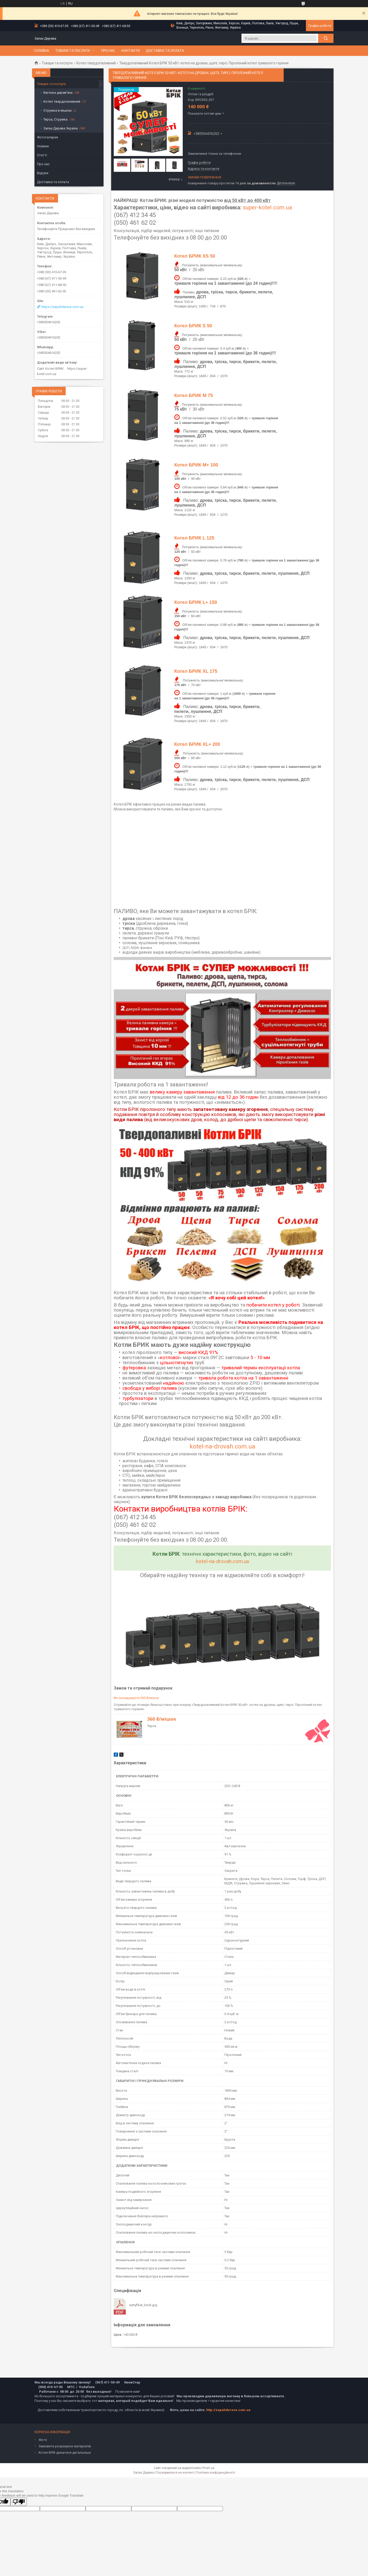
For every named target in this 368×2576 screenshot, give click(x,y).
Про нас (108, 50)
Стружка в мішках (57, 110)
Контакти (130, 50)
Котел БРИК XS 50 (194, 256)
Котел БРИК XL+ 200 (197, 744)
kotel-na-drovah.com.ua (222, 1446)
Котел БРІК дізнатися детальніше (65, 2452)
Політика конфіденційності (215, 2472)
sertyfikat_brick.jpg (143, 2305)
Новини (43, 146)
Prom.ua (208, 2468)
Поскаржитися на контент (175, 2472)
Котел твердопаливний (96, 63)
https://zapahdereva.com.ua (62, 307)
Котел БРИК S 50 (193, 325)
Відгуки (42, 173)
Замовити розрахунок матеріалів (65, 2446)
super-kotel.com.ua (267, 207)
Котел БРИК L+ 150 (195, 602)
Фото (43, 2440)
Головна (41, 50)
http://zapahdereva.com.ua (228, 2410)
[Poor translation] (18, 2502)
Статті (42, 155)
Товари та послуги (72, 50)
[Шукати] (326, 38)
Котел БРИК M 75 (193, 395)
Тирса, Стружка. (55, 119)
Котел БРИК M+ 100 (196, 465)
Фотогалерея (47, 137)
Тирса (151, 1726)
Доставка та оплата (165, 50)
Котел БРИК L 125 (194, 538)
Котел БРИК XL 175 (195, 671)
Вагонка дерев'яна (58, 92)
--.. (222, 1561)
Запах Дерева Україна (60, 128)
